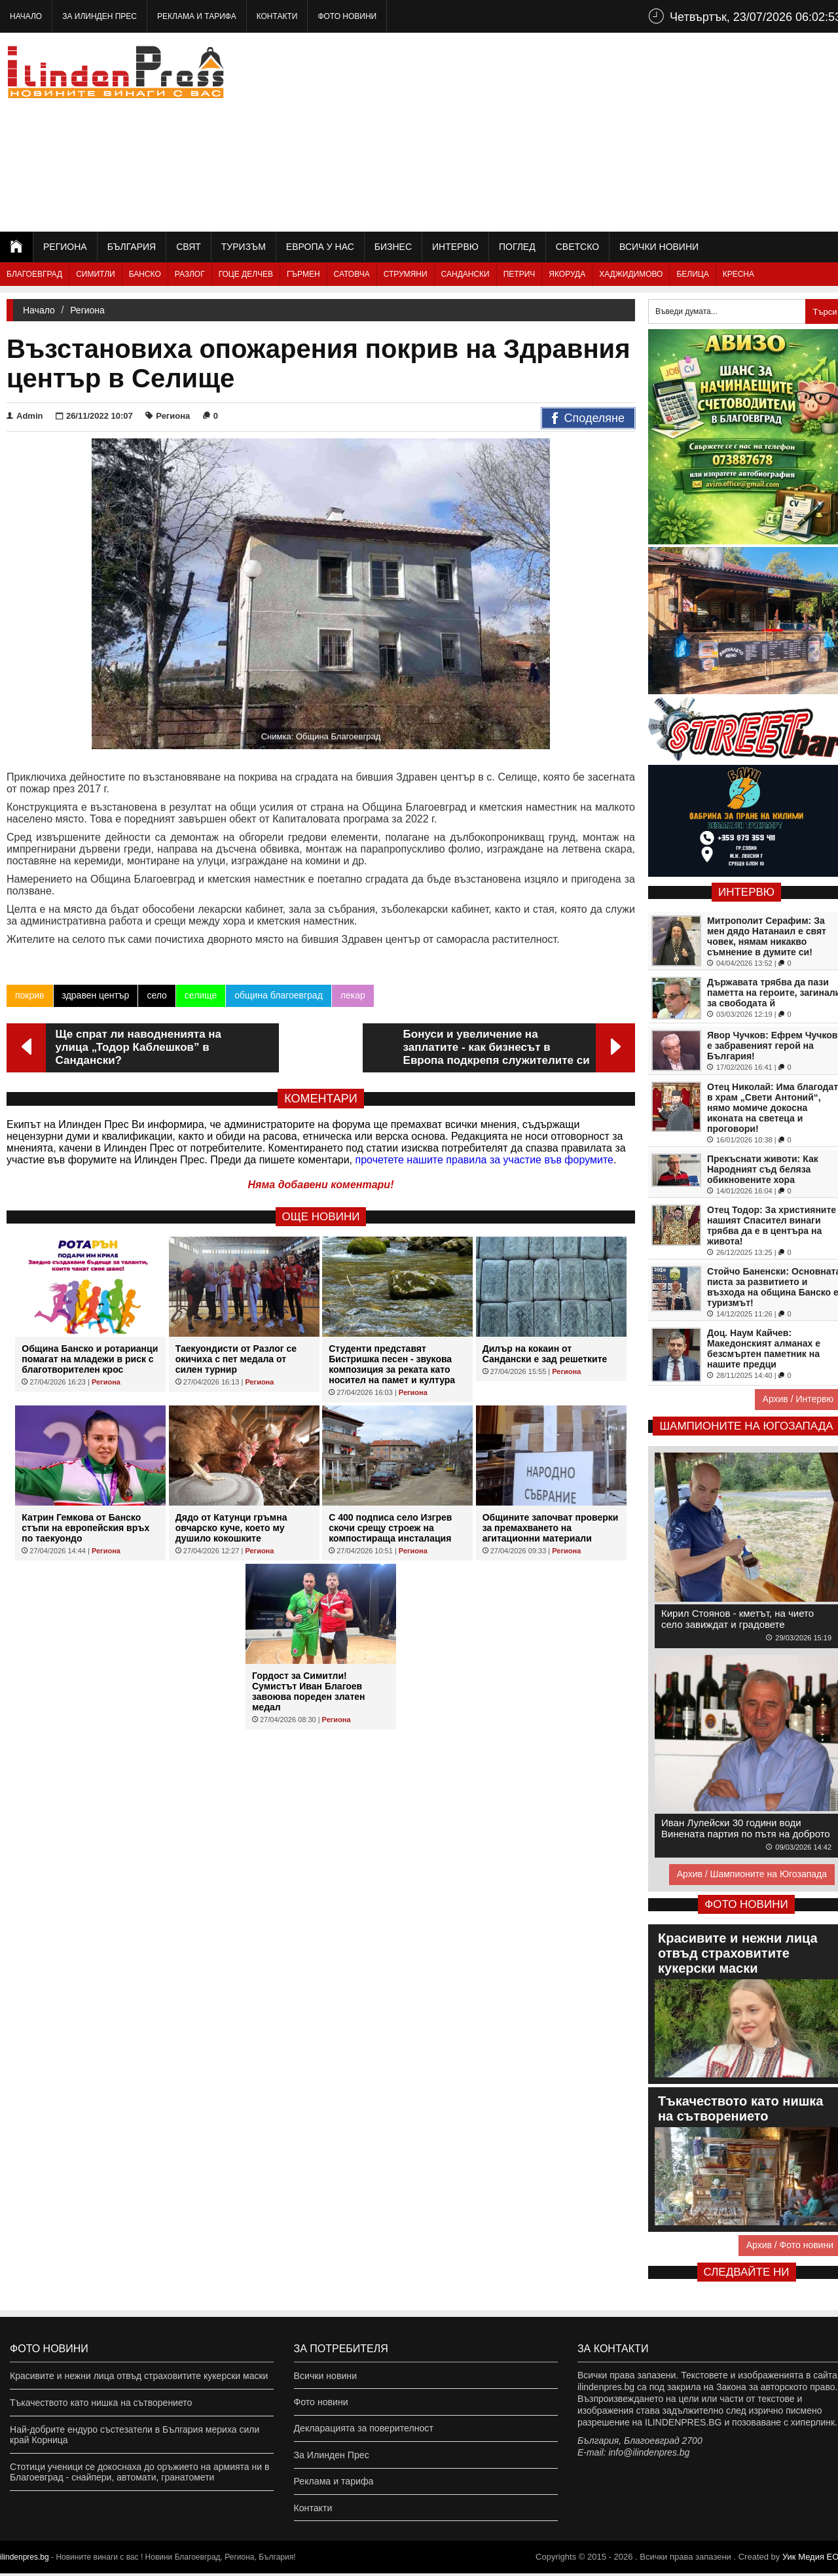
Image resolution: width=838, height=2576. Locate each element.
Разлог (190, 274)
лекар (352, 995)
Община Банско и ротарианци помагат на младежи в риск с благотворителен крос (90, 1359)
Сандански (465, 274)
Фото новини (347, 16)
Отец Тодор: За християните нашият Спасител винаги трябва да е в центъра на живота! (771, 1225)
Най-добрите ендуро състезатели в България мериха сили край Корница (134, 2434)
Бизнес (393, 246)
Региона (65, 246)
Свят (188, 246)
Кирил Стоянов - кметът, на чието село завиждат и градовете (737, 1619)
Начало (26, 16)
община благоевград (278, 995)
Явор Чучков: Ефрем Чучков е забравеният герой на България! (772, 1045)
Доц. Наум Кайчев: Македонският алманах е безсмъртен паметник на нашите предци (763, 1348)
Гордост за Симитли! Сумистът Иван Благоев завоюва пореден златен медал (308, 1691)
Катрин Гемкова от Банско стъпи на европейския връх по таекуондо (85, 1528)
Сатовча (352, 274)
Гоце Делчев (246, 274)
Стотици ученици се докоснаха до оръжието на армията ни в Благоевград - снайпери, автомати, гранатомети (139, 2471)
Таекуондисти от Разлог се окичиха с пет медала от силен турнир (236, 1359)
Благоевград (34, 274)
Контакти (277, 16)
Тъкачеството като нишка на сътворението (101, 2402)
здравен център (96, 995)
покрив (30, 995)
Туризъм (243, 246)
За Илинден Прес (99, 16)
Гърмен (303, 274)
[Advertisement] (609, 130)
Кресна (738, 274)
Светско (577, 246)
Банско (145, 274)
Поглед (517, 246)
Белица (692, 274)
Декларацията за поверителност (363, 2429)
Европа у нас (320, 246)
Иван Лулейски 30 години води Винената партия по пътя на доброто (745, 1828)
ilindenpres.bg (24, 2559)
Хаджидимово (631, 274)
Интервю (455, 246)
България (131, 246)
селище (201, 995)
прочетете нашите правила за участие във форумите (484, 1159)
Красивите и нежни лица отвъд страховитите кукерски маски (139, 2376)
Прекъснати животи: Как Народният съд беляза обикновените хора (762, 1169)
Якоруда (567, 274)
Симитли (95, 274)
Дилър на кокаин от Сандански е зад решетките (545, 1353)
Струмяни (406, 274)
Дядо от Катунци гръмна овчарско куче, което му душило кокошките (231, 1528)
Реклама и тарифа (196, 16)
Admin (25, 416)
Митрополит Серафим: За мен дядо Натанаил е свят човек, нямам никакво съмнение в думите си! (766, 936)
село (156, 995)
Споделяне (588, 419)
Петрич (519, 274)
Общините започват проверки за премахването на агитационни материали (551, 1528)
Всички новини (659, 246)
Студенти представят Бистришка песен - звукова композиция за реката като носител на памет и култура (392, 1364)
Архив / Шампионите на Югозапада (752, 1874)
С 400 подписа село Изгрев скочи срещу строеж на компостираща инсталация (390, 1528)
